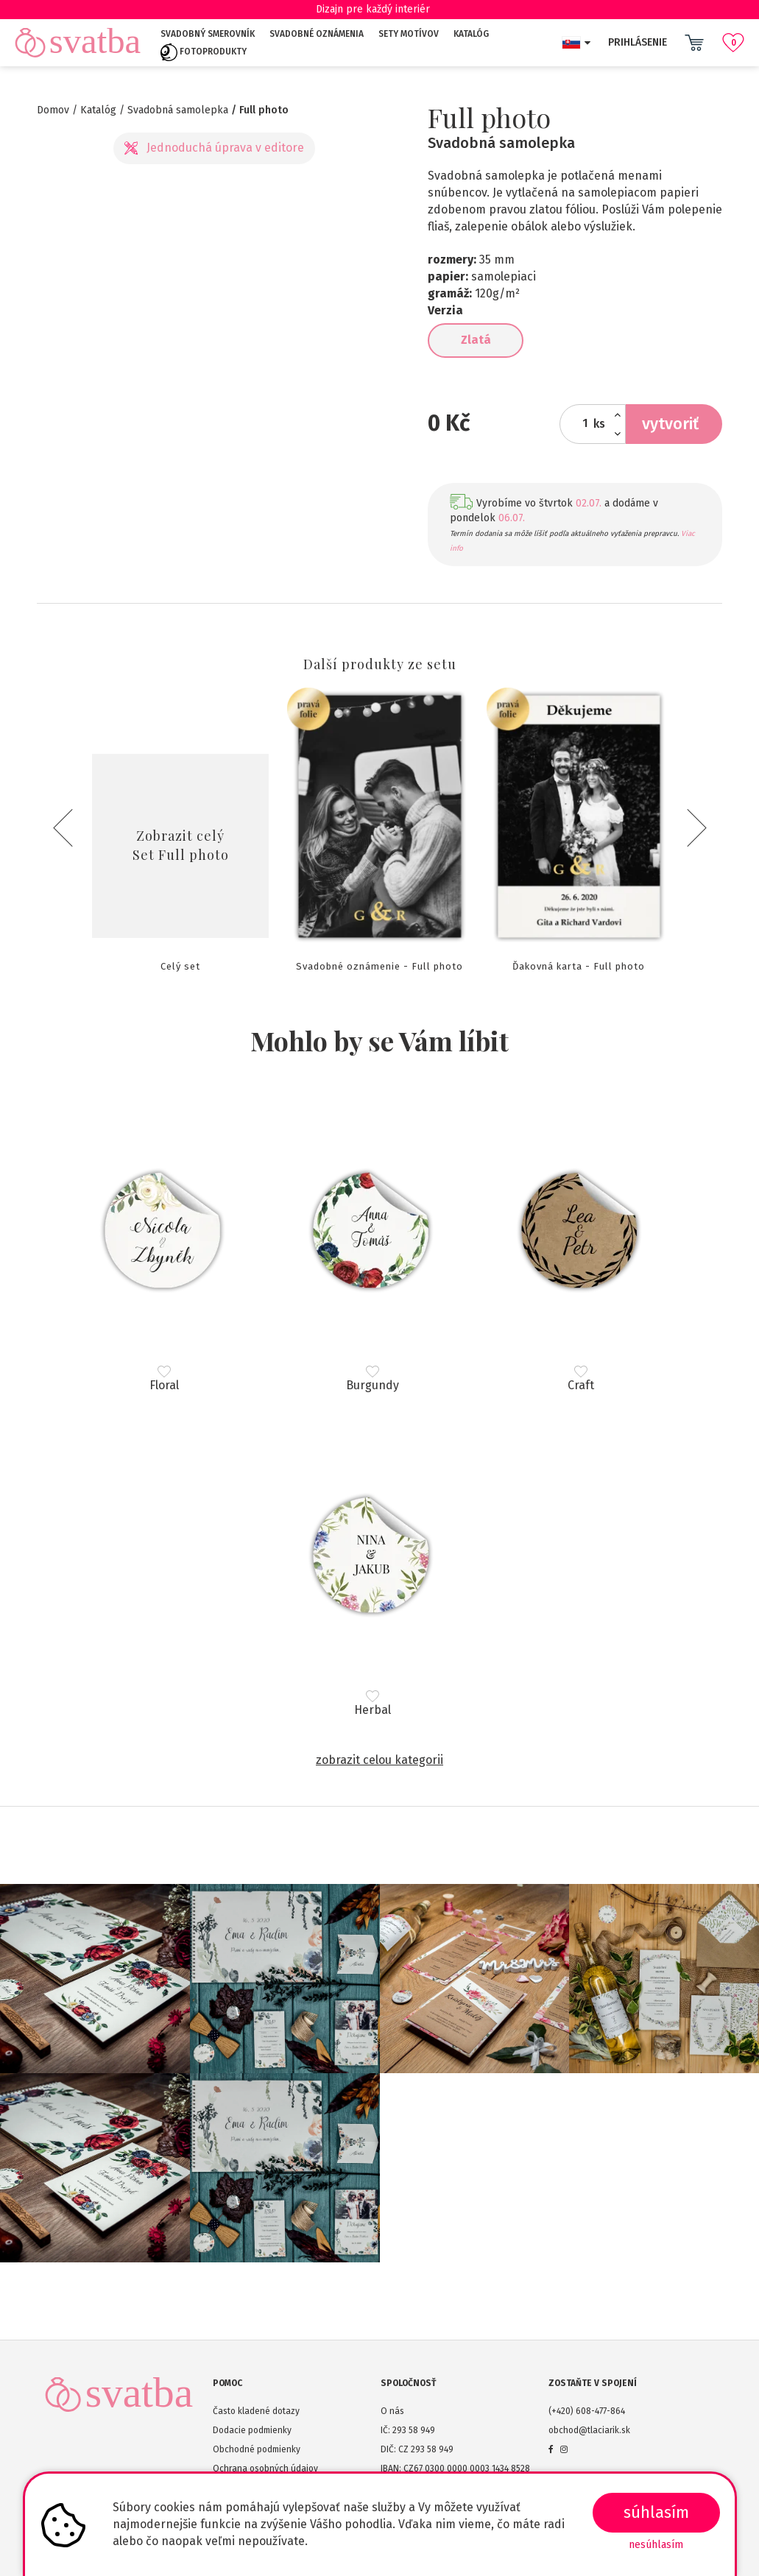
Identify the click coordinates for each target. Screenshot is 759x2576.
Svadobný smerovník (207, 34)
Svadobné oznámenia (316, 34)
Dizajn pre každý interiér (379, 9)
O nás (392, 2411)
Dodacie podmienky (252, 2430)
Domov (53, 110)
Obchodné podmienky (256, 2449)
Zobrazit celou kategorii (379, 1760)
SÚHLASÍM (656, 2512)
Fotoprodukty (203, 52)
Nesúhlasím (656, 2544)
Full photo (264, 110)
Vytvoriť (670, 424)
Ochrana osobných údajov (265, 2468)
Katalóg (471, 34)
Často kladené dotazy (256, 2411)
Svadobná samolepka (177, 110)
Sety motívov (408, 34)
